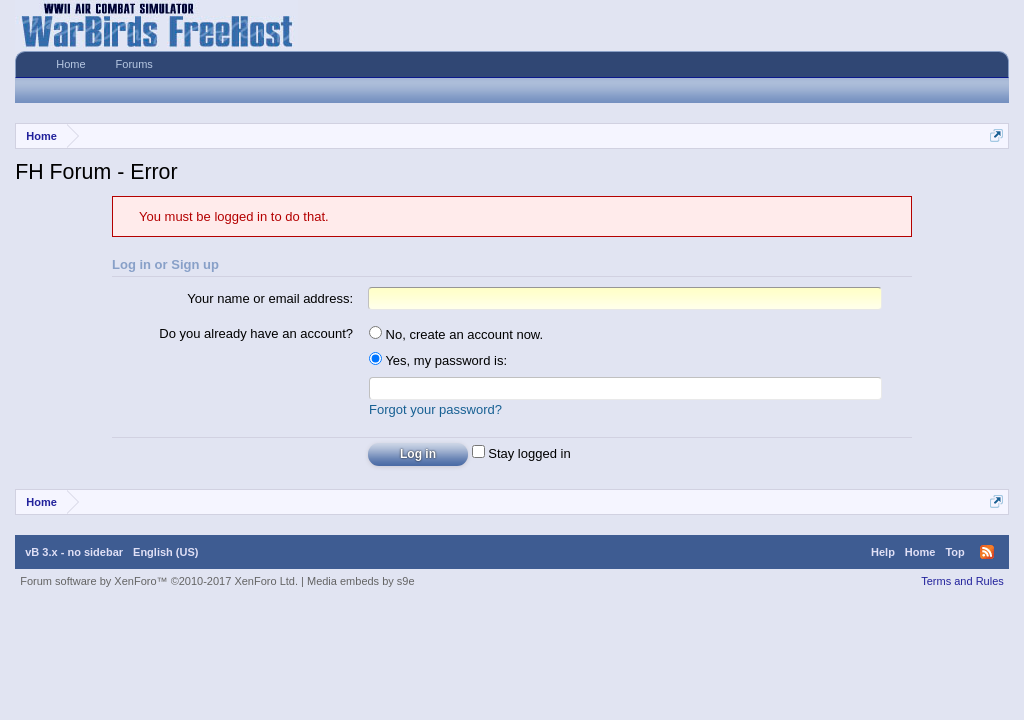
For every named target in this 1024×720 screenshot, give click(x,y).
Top (954, 552)
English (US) (165, 552)
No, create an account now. (456, 334)
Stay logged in (521, 453)
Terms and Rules (962, 581)
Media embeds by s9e (361, 581)
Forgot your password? (435, 409)
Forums (134, 64)
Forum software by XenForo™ (159, 581)
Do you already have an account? (256, 333)
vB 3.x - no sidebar (74, 552)
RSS (987, 552)
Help (883, 552)
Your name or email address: (270, 298)
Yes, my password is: (438, 360)
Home (70, 64)
